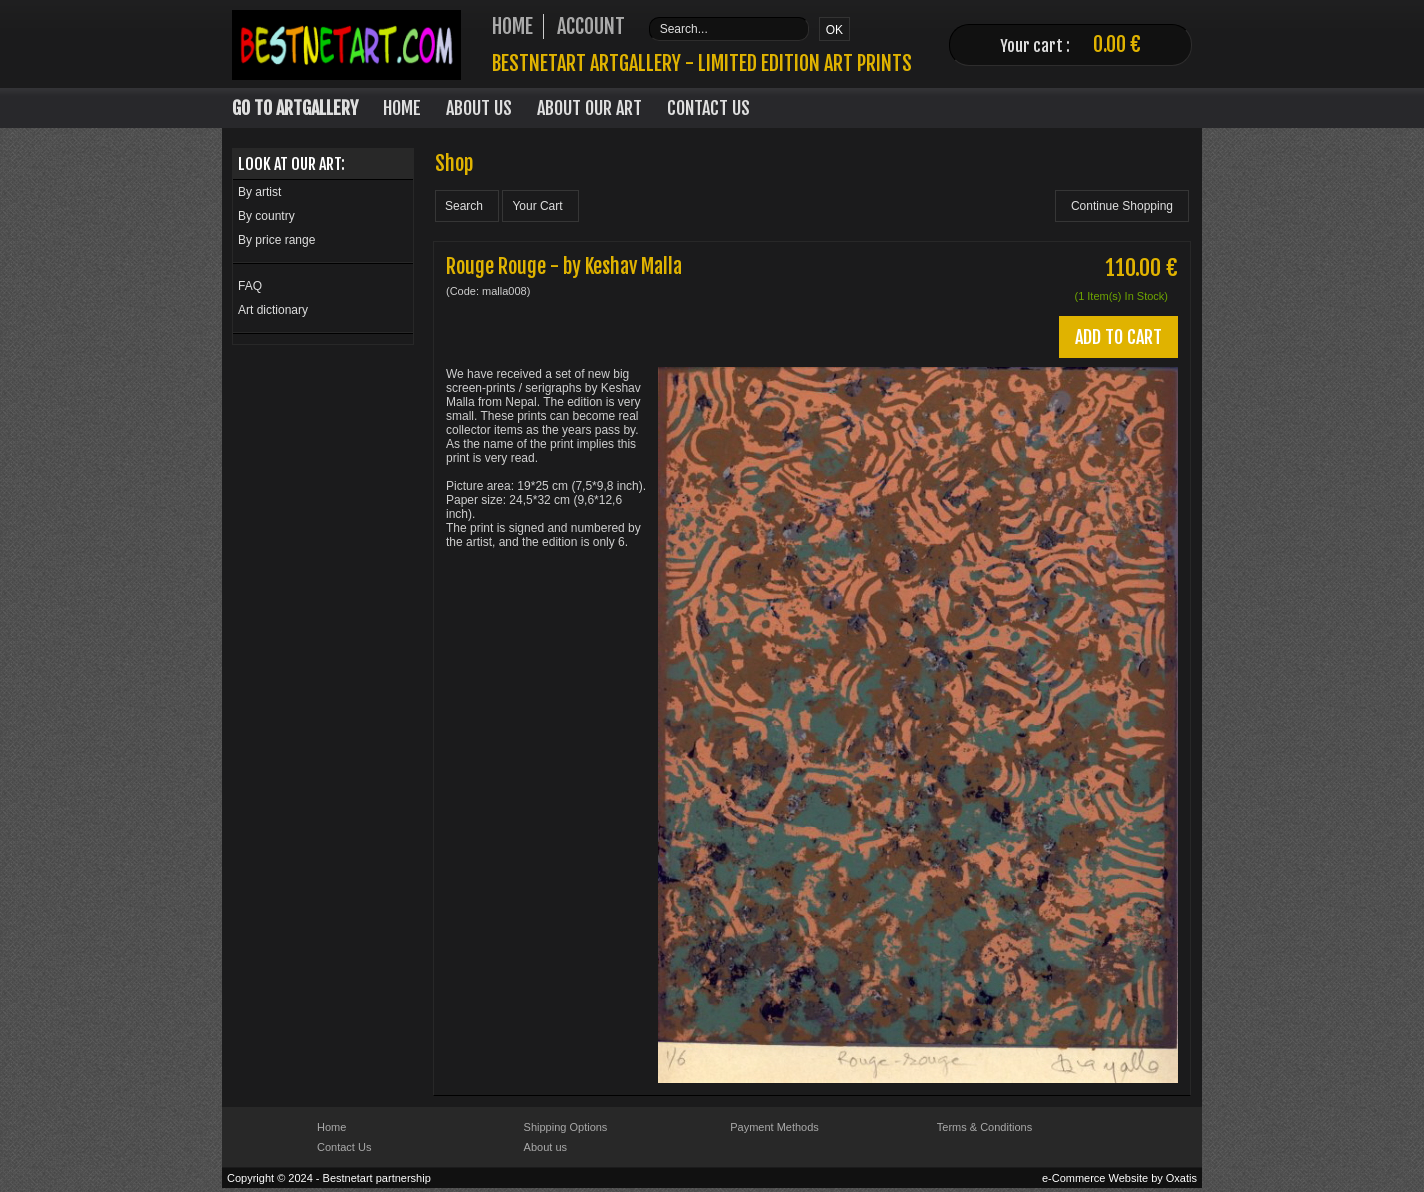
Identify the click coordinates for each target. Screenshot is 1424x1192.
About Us (479, 108)
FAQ (250, 286)
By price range (276, 240)
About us (545, 1147)
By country (266, 216)
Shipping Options (566, 1127)
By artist (259, 192)
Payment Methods (774, 1127)
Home (402, 108)
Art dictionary (273, 310)
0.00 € (1117, 44)
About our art (589, 108)
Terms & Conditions (984, 1127)
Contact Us (708, 108)
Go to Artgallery (295, 108)
